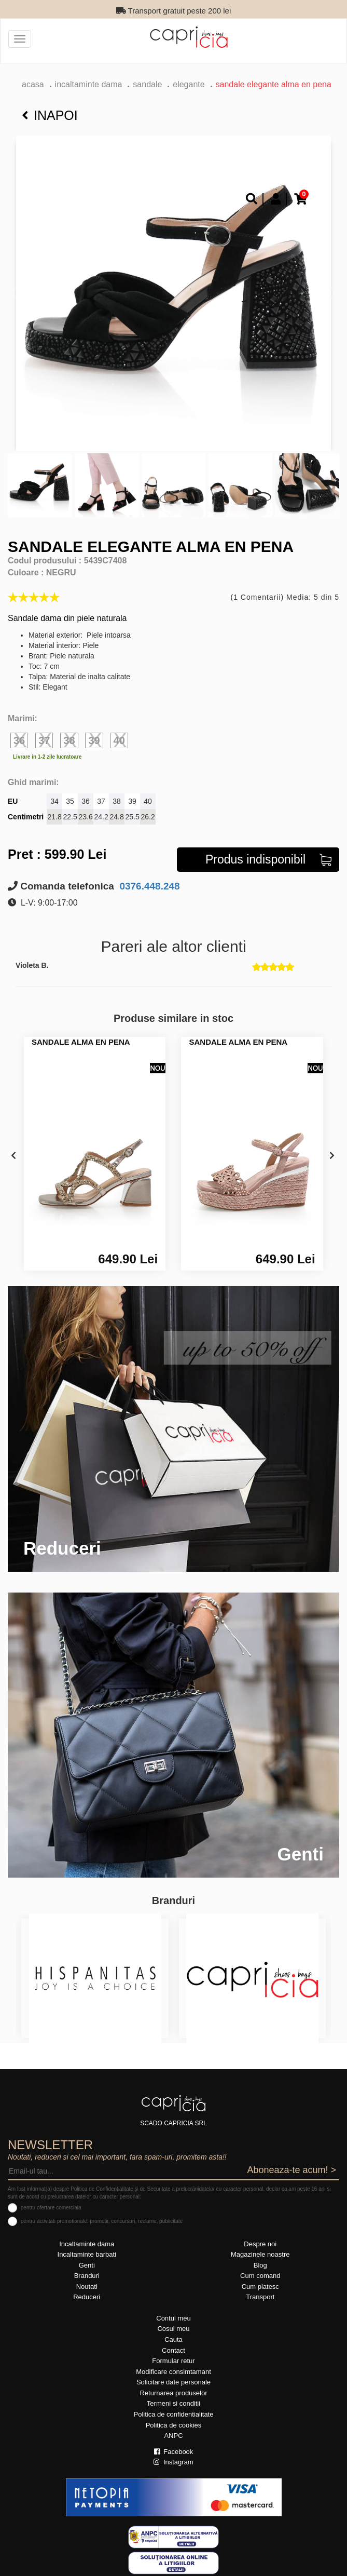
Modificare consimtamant (173, 2372)
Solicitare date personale (173, 2382)
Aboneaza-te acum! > (291, 2170)
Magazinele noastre (260, 2254)
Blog (260, 2265)
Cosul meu (173, 2328)
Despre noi (260, 2244)
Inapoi (50, 115)
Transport (260, 2297)
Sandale (147, 84)
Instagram (173, 2462)
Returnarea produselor (173, 2393)
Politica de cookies (174, 2425)
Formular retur (173, 2361)
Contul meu (173, 2318)
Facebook (173, 2452)
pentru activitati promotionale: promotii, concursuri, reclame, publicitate (102, 2221)
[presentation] (13, 1156)
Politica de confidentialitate (174, 2414)
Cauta (173, 2339)
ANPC (173, 2435)
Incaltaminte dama (88, 84)
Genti (87, 2265)
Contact (173, 2350)
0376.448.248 (148, 886)
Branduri (87, 2276)
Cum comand (260, 2276)
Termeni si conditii (173, 2403)
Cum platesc (260, 2286)
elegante (188, 84)
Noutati (87, 2286)
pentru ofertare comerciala (51, 2207)
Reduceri (86, 2297)
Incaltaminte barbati (87, 2254)
